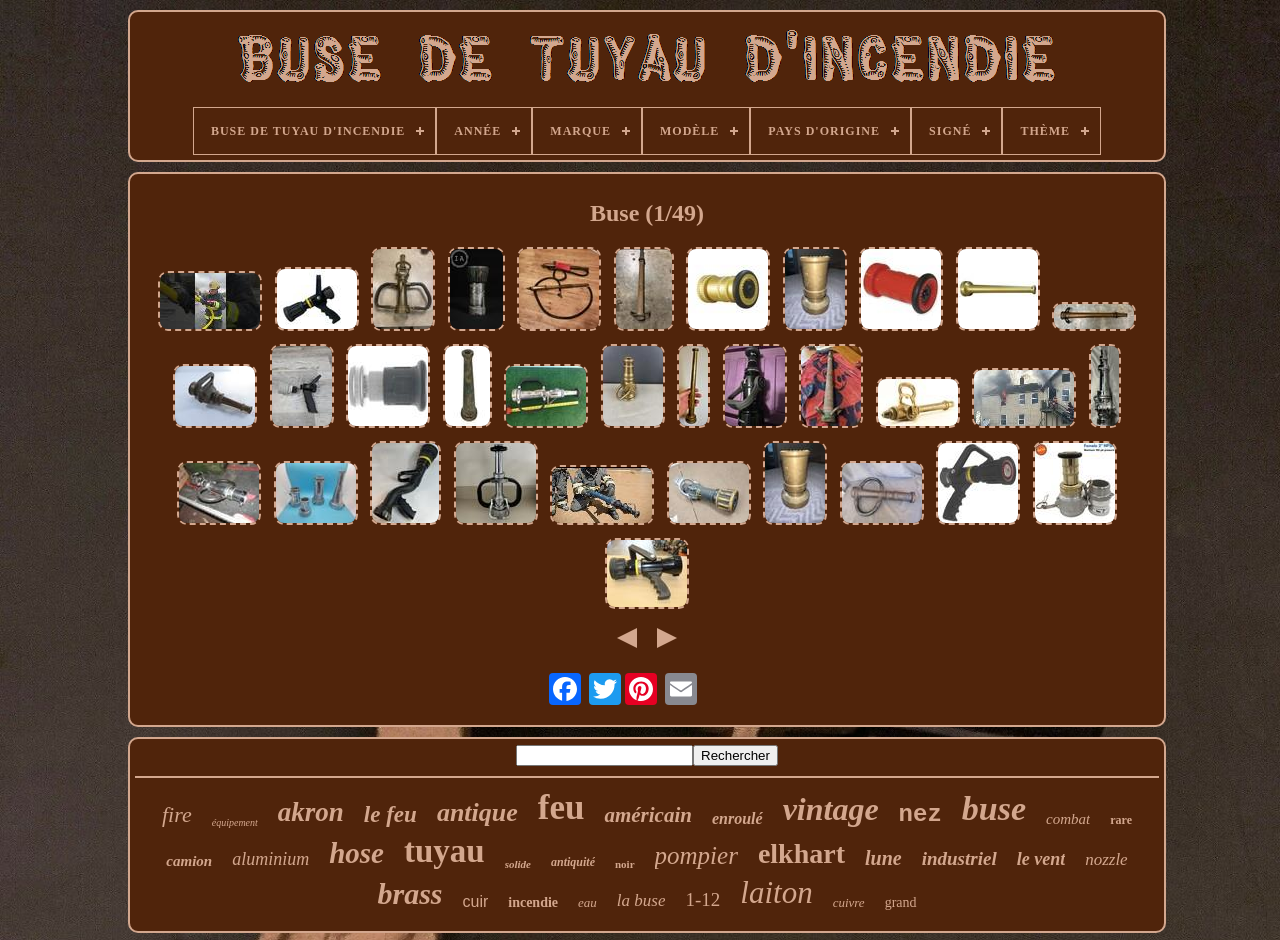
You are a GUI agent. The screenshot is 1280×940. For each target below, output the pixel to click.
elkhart (801, 853)
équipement (235, 822)
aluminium (270, 859)
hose (356, 853)
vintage (831, 809)
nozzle (1106, 859)
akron (311, 812)
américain (648, 815)
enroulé (737, 818)
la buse (641, 900)
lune (883, 858)
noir (625, 864)
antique (477, 812)
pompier (696, 855)
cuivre (849, 902)
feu (561, 807)
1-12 (702, 899)
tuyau (444, 851)
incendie (533, 902)
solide (518, 864)
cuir (475, 901)
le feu (390, 814)
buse (994, 808)
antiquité (573, 862)
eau (587, 902)
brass (409, 893)
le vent (1041, 859)
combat (1068, 819)
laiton (776, 892)
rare (1121, 820)
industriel (959, 858)
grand (901, 902)
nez (920, 814)
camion (189, 861)
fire (177, 814)
